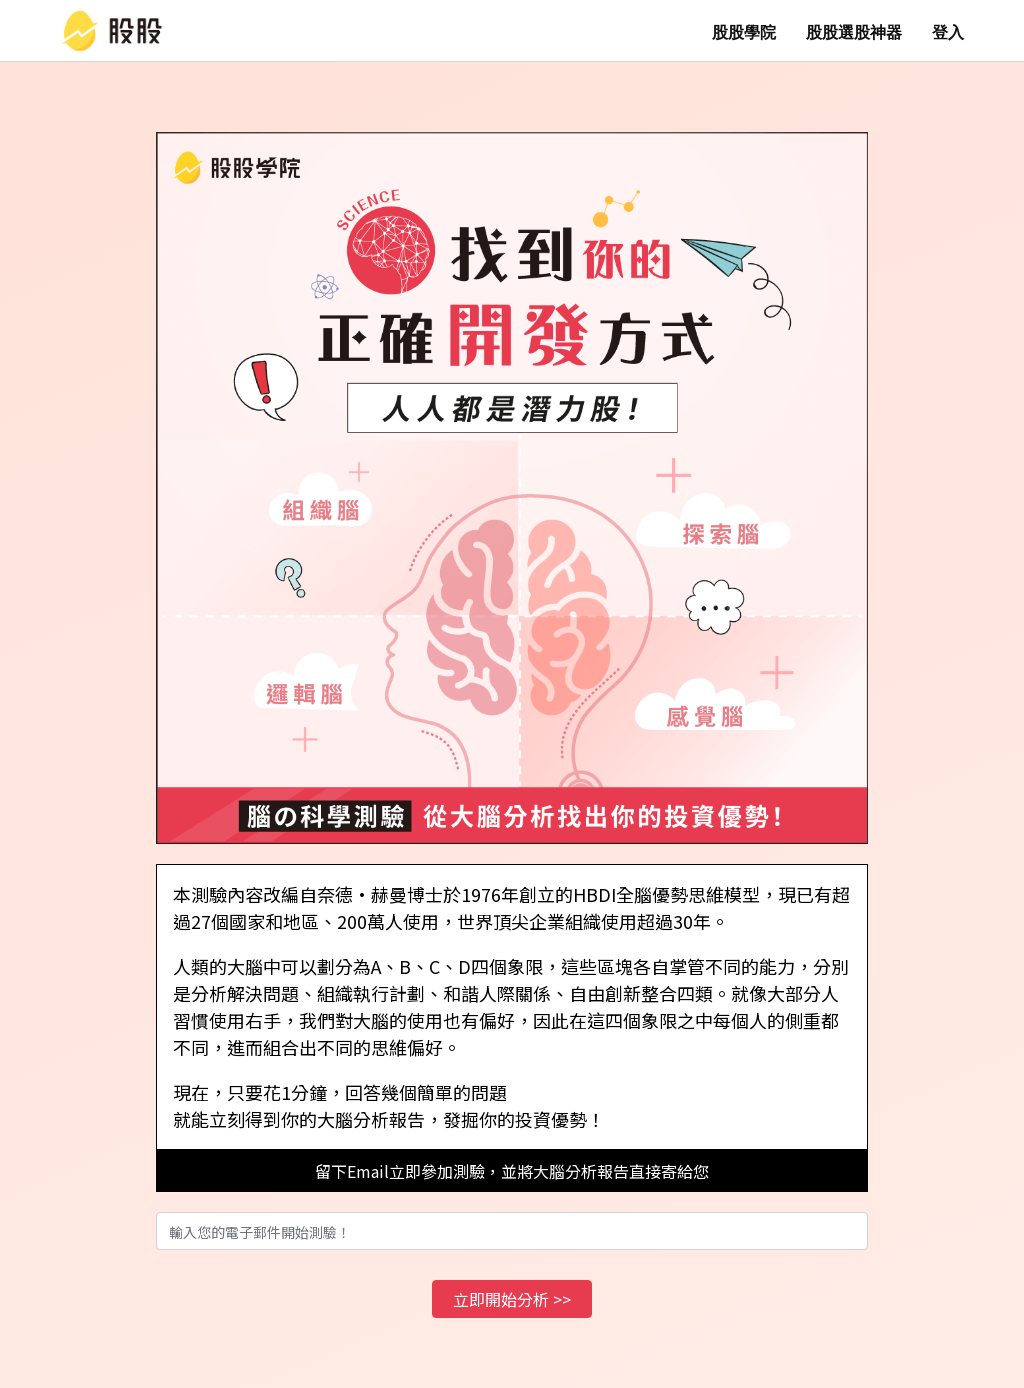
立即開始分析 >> (512, 1299)
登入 (948, 32)
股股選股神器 (854, 32)
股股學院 (744, 32)
